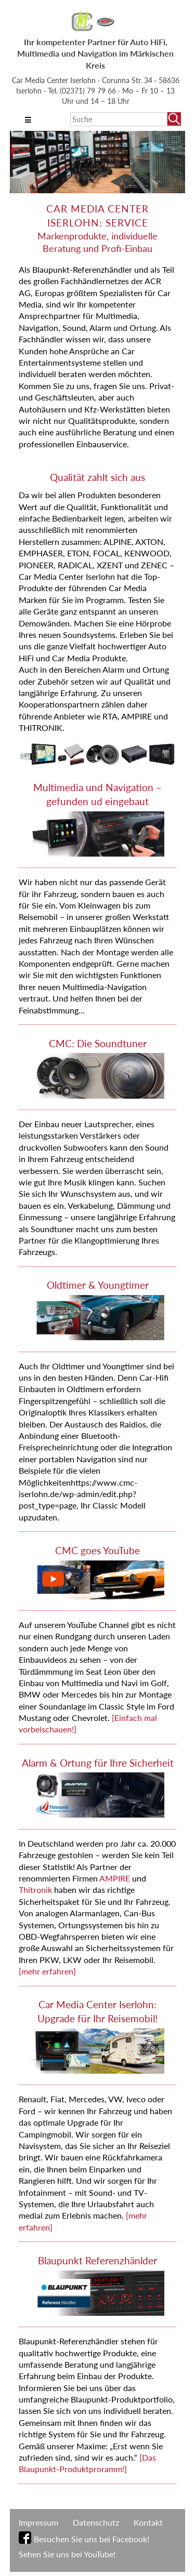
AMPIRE (114, 1878)
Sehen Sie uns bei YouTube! (67, 2554)
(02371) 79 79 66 (89, 90)
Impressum (38, 2522)
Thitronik (36, 1889)
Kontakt (148, 2522)
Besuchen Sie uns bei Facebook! (91, 2539)
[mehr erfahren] (47, 1971)
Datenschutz (96, 2522)
